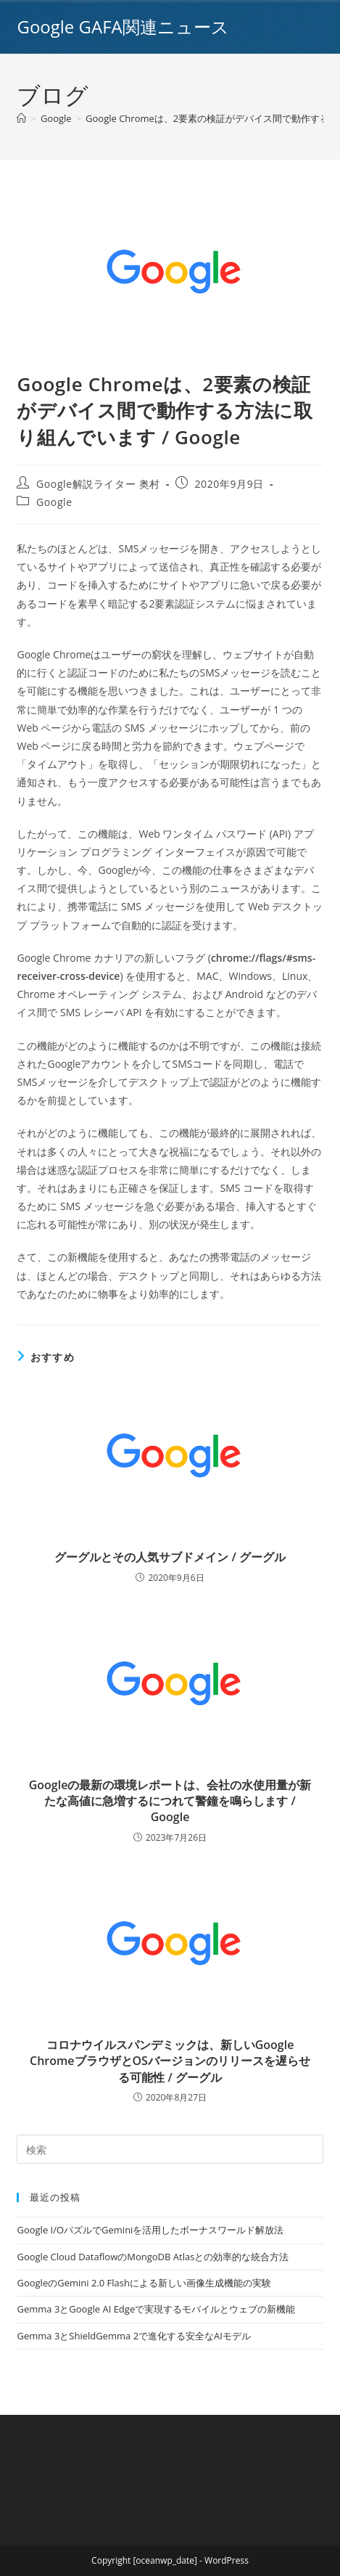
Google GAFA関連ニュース (122, 26)
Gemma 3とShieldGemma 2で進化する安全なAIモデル (133, 2335)
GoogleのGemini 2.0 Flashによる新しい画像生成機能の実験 (143, 2282)
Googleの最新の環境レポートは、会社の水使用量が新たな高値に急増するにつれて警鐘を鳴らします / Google (170, 1801)
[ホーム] (21, 118)
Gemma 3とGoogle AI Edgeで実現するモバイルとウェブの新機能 (156, 2308)
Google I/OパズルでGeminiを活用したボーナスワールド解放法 (150, 2229)
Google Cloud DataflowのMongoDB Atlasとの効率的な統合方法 (153, 2256)
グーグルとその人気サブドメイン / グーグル (170, 1557)
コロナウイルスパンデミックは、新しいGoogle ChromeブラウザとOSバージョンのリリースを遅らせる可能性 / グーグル (170, 2061)
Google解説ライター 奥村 (98, 484)
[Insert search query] (170, 2149)
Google (54, 502)
